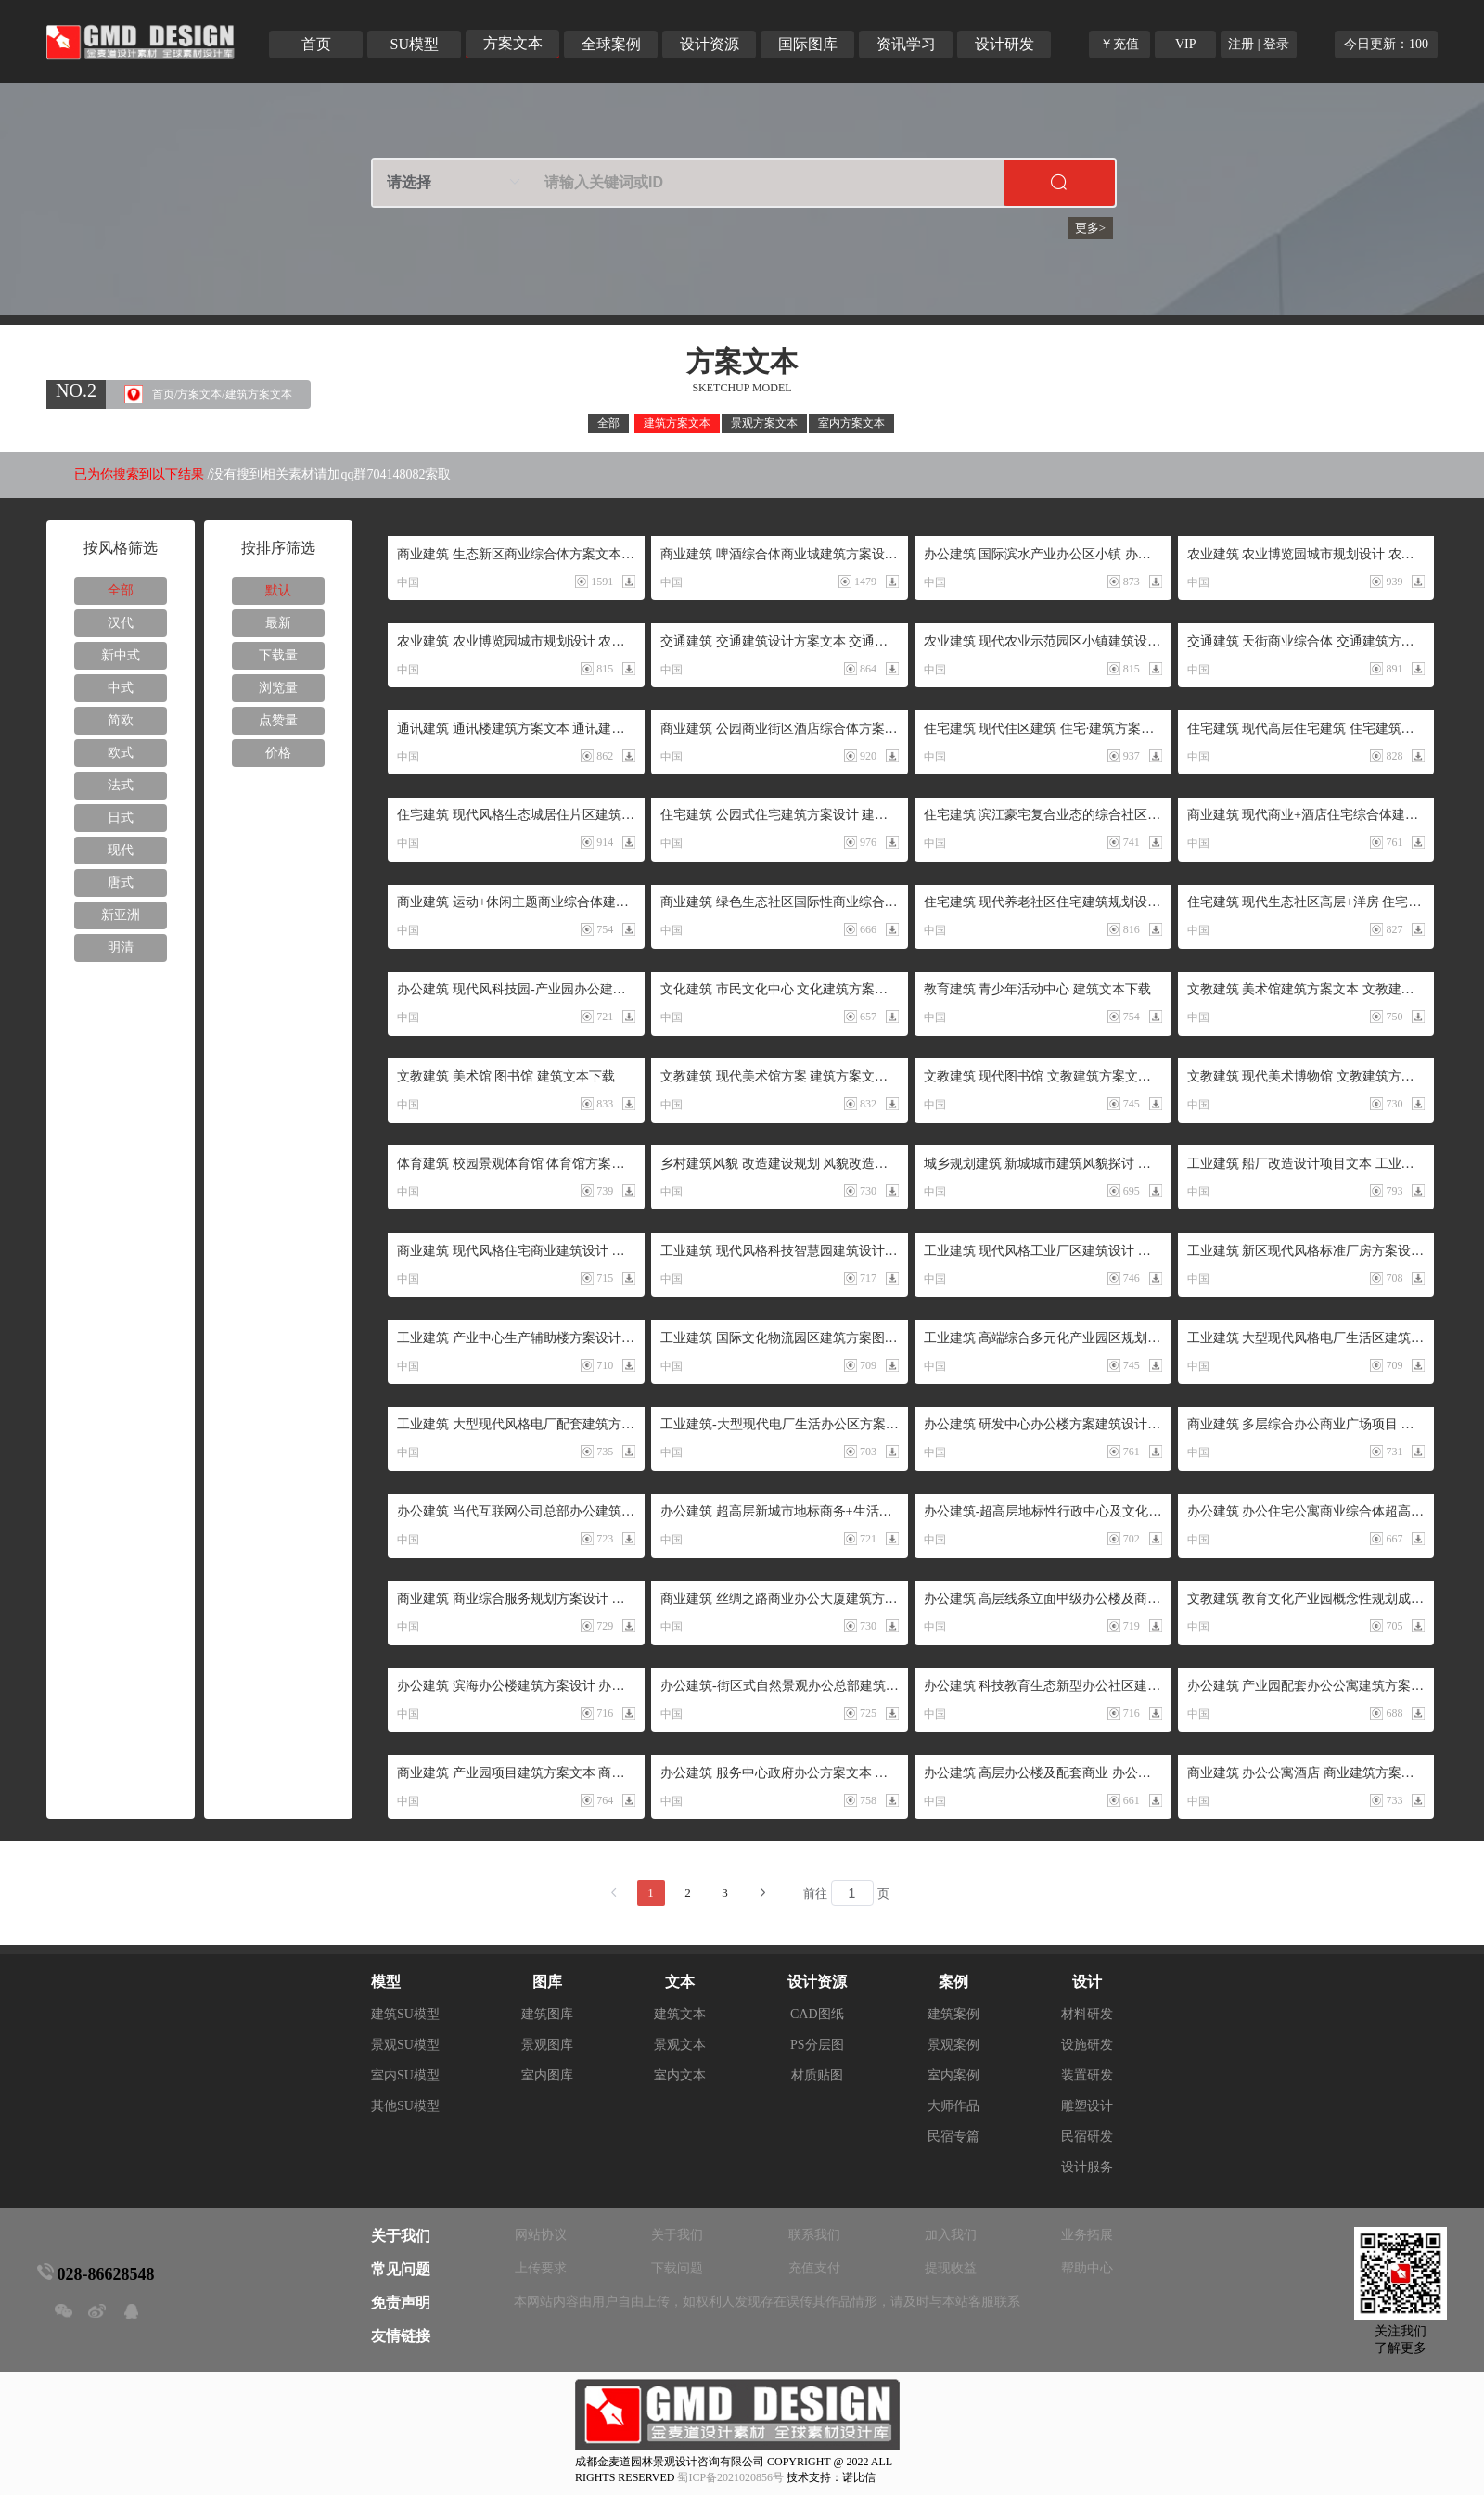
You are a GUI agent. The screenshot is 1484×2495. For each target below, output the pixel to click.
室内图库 (547, 2075)
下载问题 (677, 2268)
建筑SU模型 (405, 2014)
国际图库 (808, 44)
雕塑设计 (1087, 2106)
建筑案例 (953, 2014)
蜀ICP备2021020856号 (730, 2477)
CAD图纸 (817, 2014)
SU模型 (414, 44)
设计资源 (709, 44)
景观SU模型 (405, 2045)
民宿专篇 (953, 2136)
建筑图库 (547, 2014)
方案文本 (513, 43)
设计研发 (1004, 44)
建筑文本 (680, 2014)
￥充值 (1119, 44)
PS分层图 (817, 2045)
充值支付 (814, 2268)
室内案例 (953, 2075)
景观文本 (680, 2045)
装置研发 (1087, 2075)
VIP (1185, 44)
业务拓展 (1087, 2235)
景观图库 (547, 2045)
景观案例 (953, 2045)
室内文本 (680, 2075)
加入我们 (951, 2235)
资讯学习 (906, 44)
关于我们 (677, 2235)
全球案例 (611, 44)
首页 (316, 44)
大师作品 (953, 2106)
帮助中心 (1087, 2268)
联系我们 (814, 2235)
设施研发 (1087, 2045)
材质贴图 (817, 2075)
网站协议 (541, 2235)
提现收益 (951, 2268)
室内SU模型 (405, 2075)
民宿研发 (1087, 2136)
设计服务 (1087, 2167)
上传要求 (541, 2268)
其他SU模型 (405, 2106)
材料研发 (1087, 2014)
